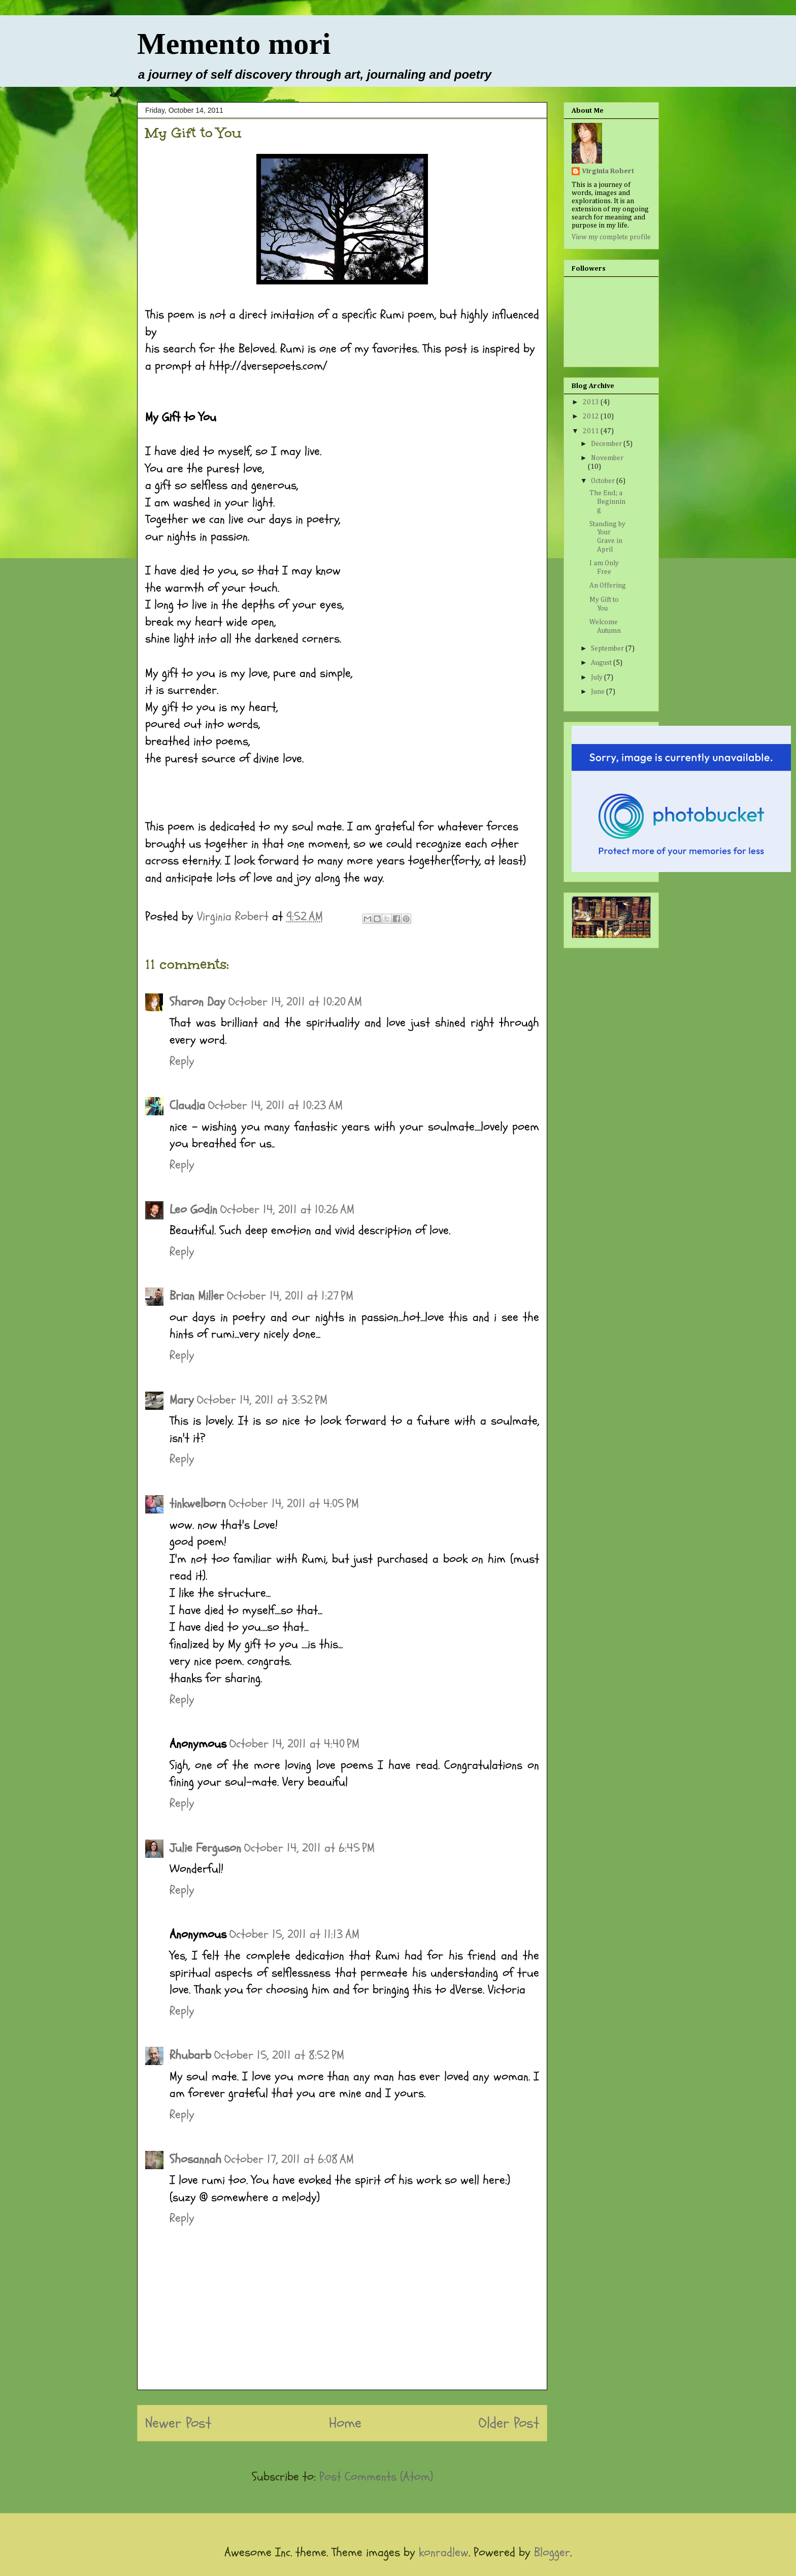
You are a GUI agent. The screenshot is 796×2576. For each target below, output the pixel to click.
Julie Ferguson (205, 1848)
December (607, 443)
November (607, 458)
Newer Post (178, 2423)
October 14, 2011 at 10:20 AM (295, 1001)
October (603, 481)
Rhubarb (190, 2055)
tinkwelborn (198, 1503)
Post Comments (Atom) (376, 2476)
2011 (592, 431)
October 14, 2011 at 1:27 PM (290, 1295)
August (602, 662)
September (608, 648)
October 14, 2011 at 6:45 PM (309, 1848)
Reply (182, 1061)
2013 (592, 402)
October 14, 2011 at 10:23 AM (275, 1105)
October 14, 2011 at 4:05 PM (294, 1503)
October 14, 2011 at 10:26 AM (287, 1209)
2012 (592, 416)
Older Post (509, 2423)
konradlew (444, 2552)
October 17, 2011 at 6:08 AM (289, 2159)
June (598, 691)
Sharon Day (197, 1001)
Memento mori (234, 43)
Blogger (552, 2552)
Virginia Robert (608, 171)
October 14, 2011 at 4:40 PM (294, 1743)
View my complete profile (611, 237)
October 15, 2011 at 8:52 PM (279, 2055)
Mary (182, 1400)
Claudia (187, 1105)
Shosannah (195, 2159)
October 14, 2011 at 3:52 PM (262, 1400)
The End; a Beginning (607, 502)
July (597, 677)
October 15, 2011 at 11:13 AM (294, 1934)
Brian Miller (197, 1295)
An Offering (607, 585)
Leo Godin (193, 1209)
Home (345, 2423)
